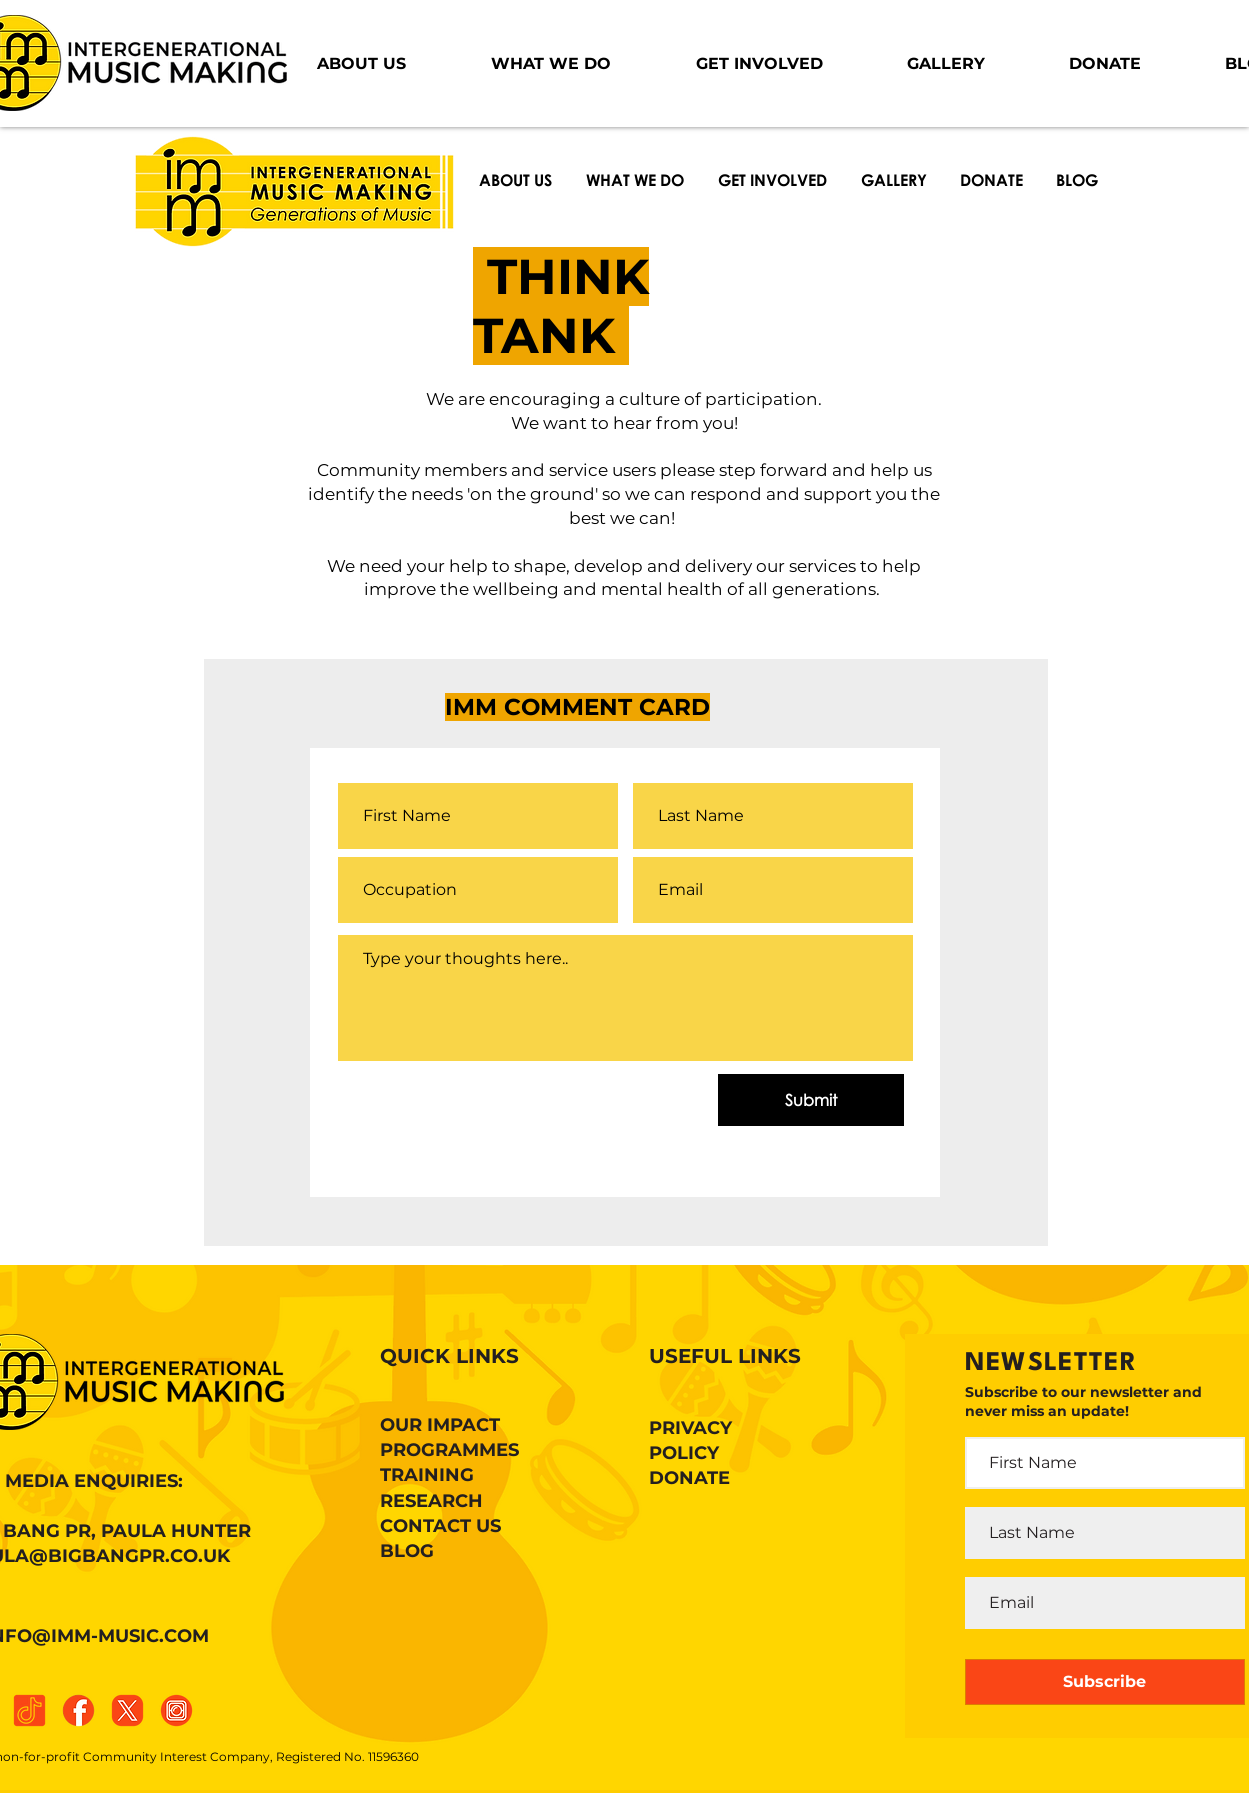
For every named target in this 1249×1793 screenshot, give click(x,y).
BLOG (407, 1551)
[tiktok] (29, 1710)
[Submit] (811, 1100)
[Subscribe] (1105, 1682)
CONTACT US (440, 1526)
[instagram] (176, 1710)
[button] (362, 63)
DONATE (689, 1478)
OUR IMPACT (440, 1425)
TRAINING (427, 1475)
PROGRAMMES (449, 1450)
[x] (127, 1710)
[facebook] (78, 1710)
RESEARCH (431, 1501)
